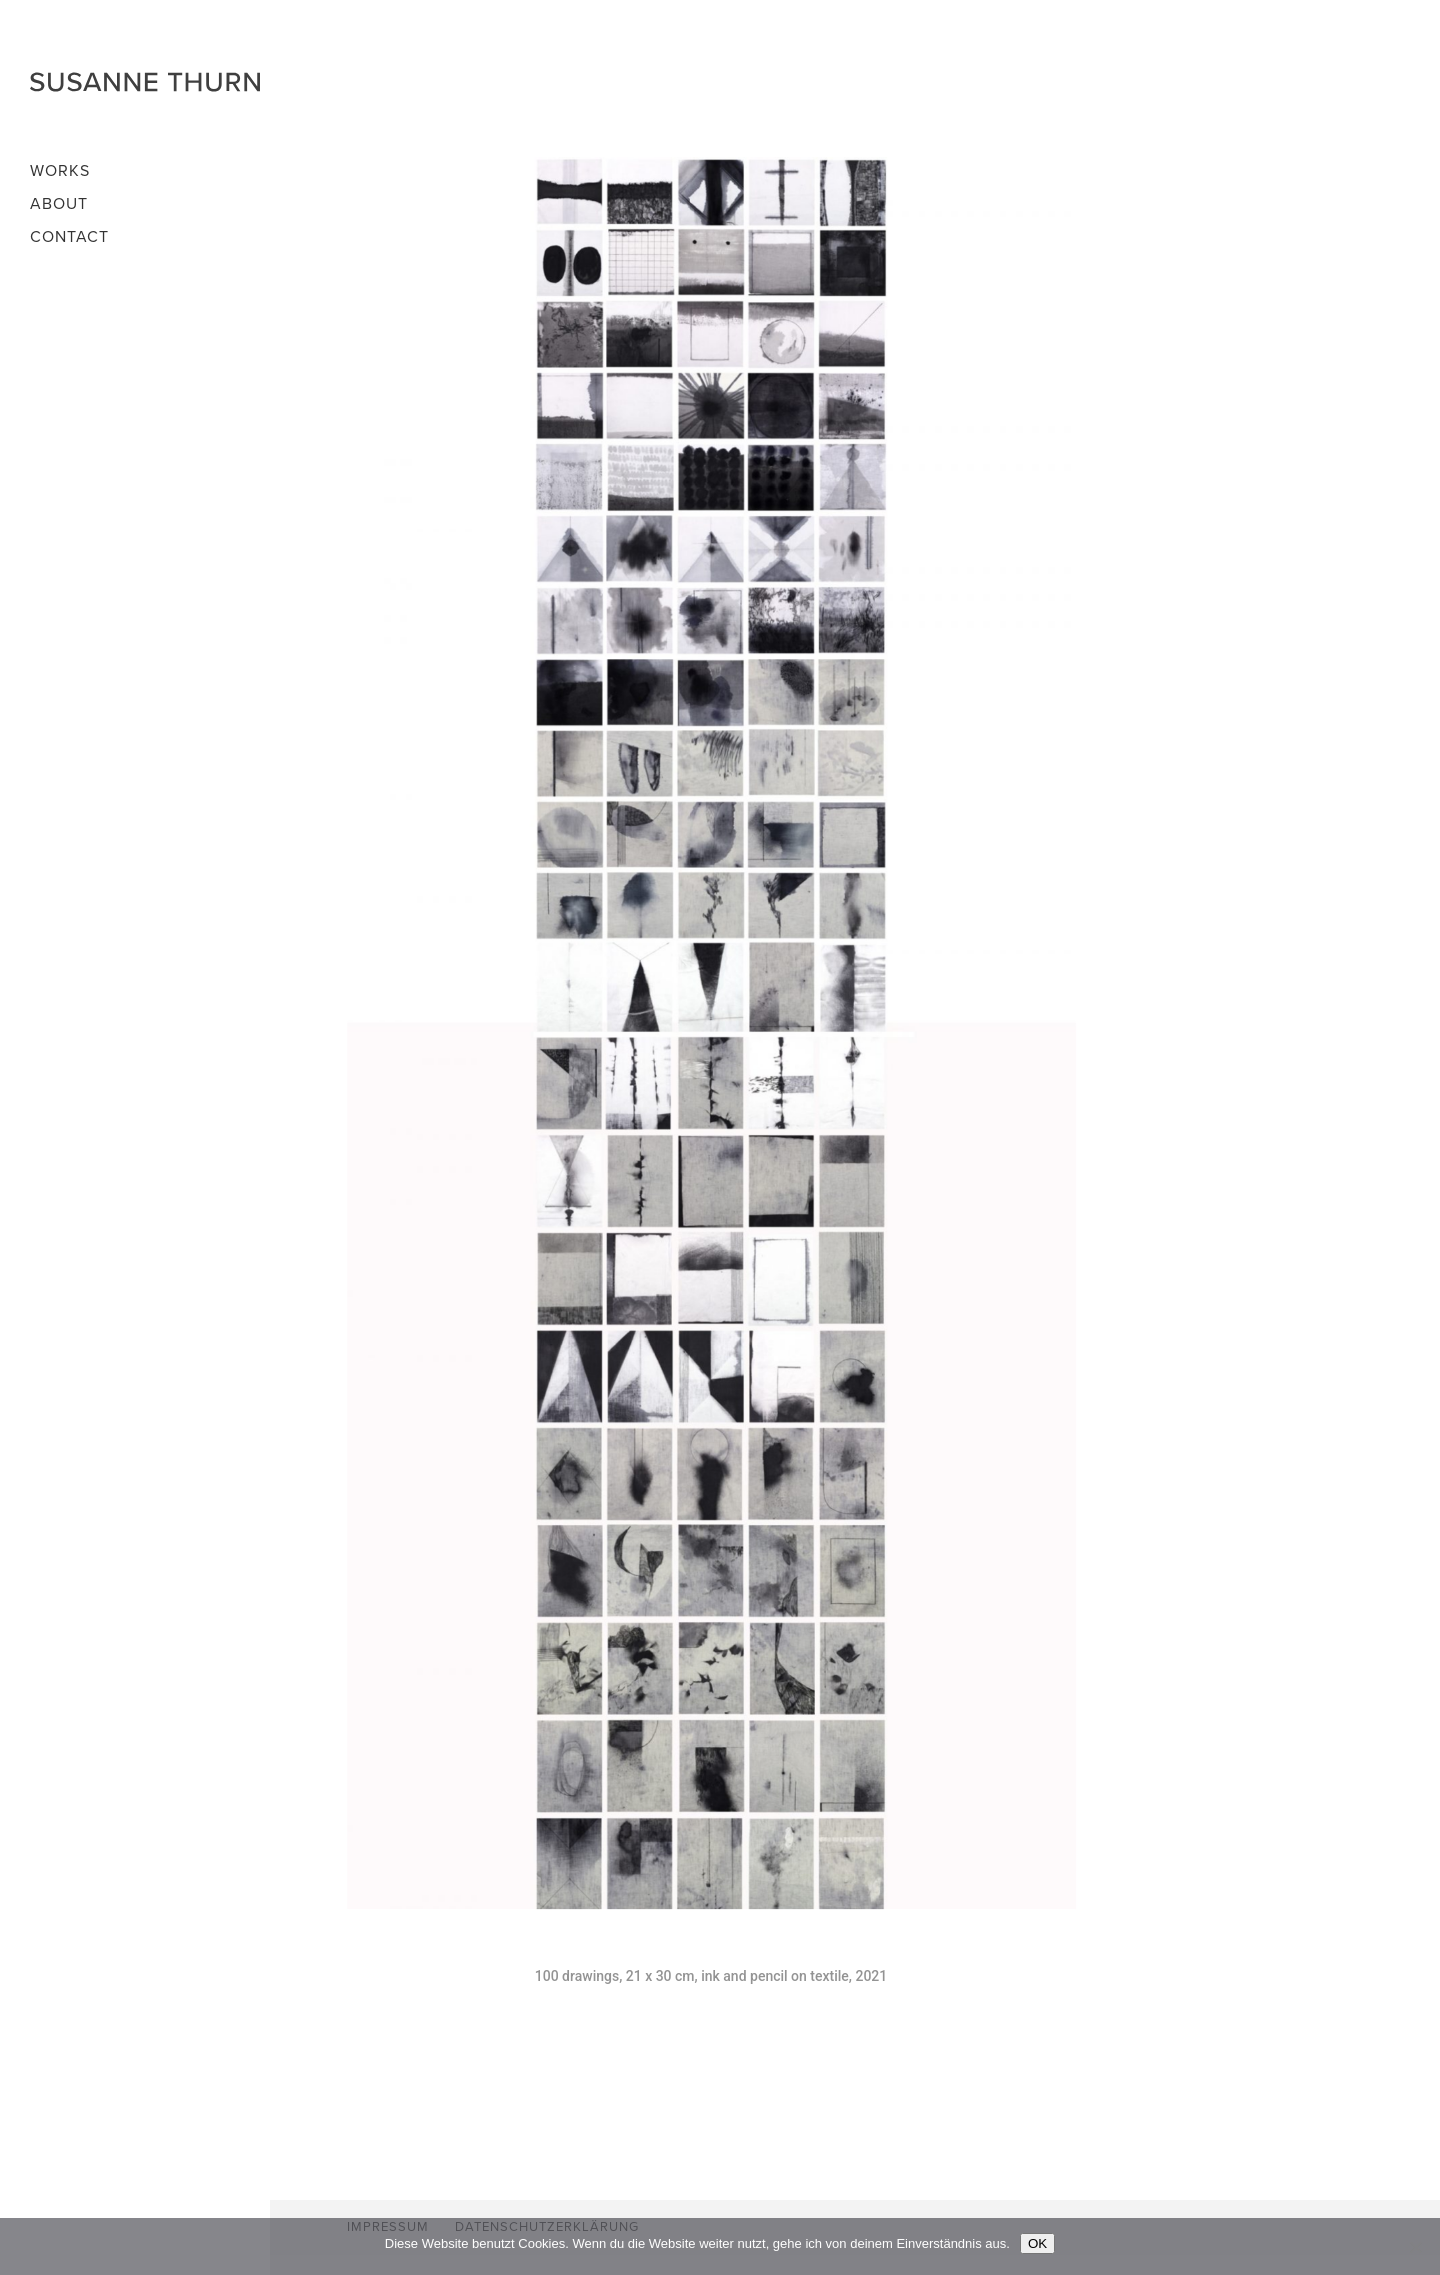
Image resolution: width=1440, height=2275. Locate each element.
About (59, 205)
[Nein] (1415, 2247)
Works (60, 172)
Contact (69, 238)
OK (1037, 2243)
